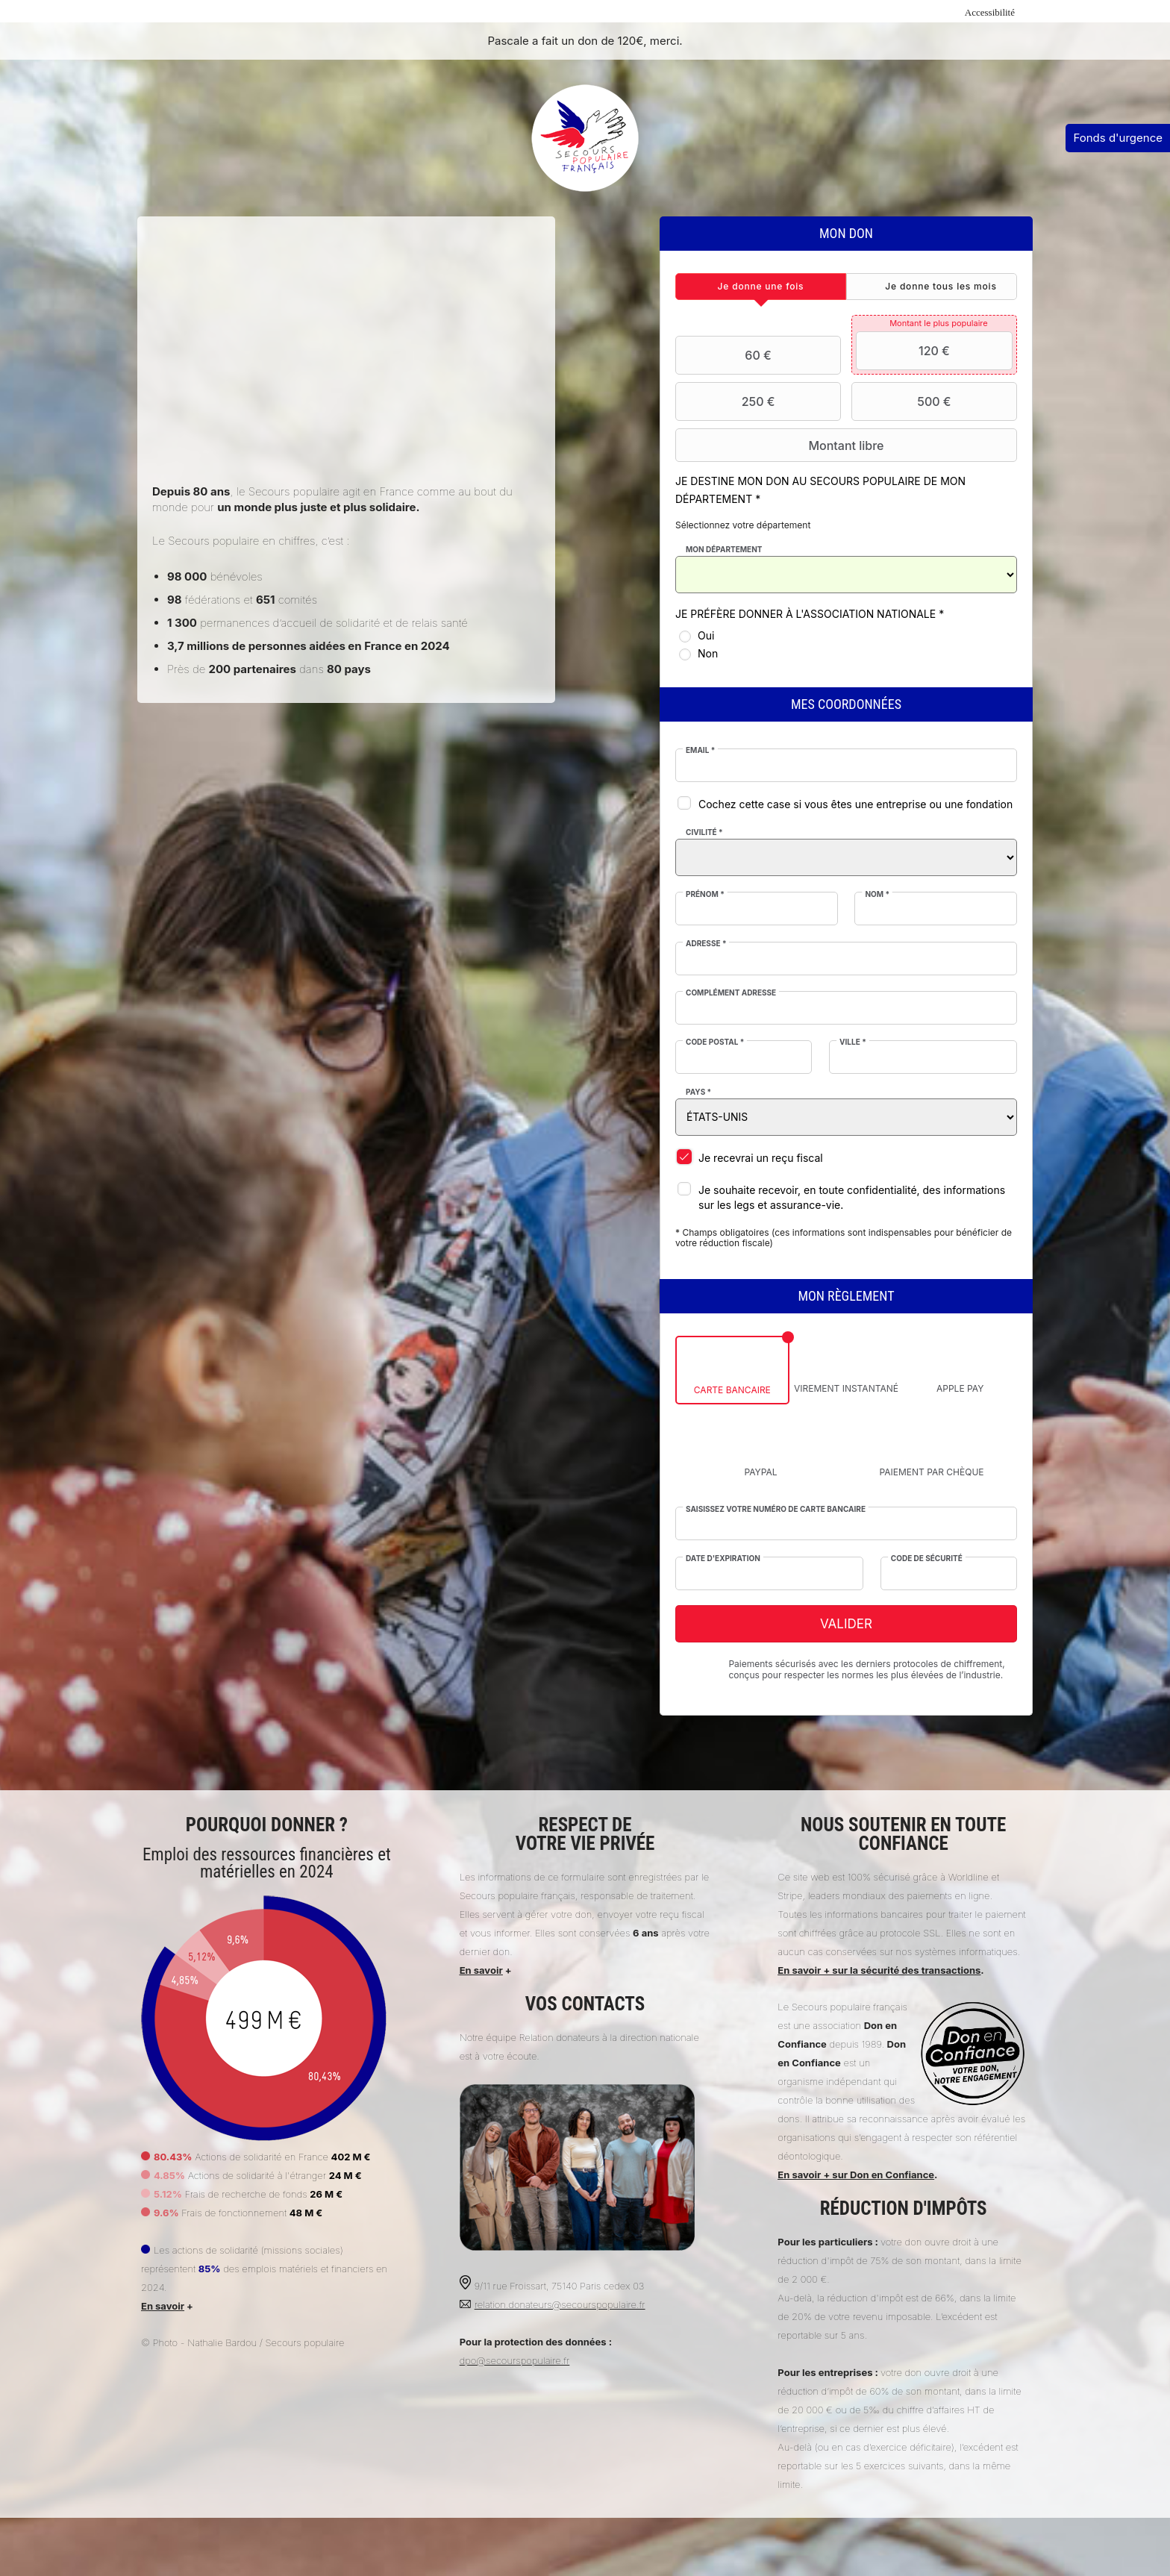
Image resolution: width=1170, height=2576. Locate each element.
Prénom (705, 894)
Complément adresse (731, 992)
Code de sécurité (927, 1558)
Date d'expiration (723, 1558)
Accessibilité (990, 12)
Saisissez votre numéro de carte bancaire (776, 1508)
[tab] (760, 286)
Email (700, 749)
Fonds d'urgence (1118, 138)
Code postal (715, 1041)
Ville (852, 1041)
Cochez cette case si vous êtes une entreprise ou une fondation (855, 804)
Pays (698, 1091)
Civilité (704, 832)
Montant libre (781, 445)
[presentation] (760, 286)
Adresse (706, 943)
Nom (877, 894)
